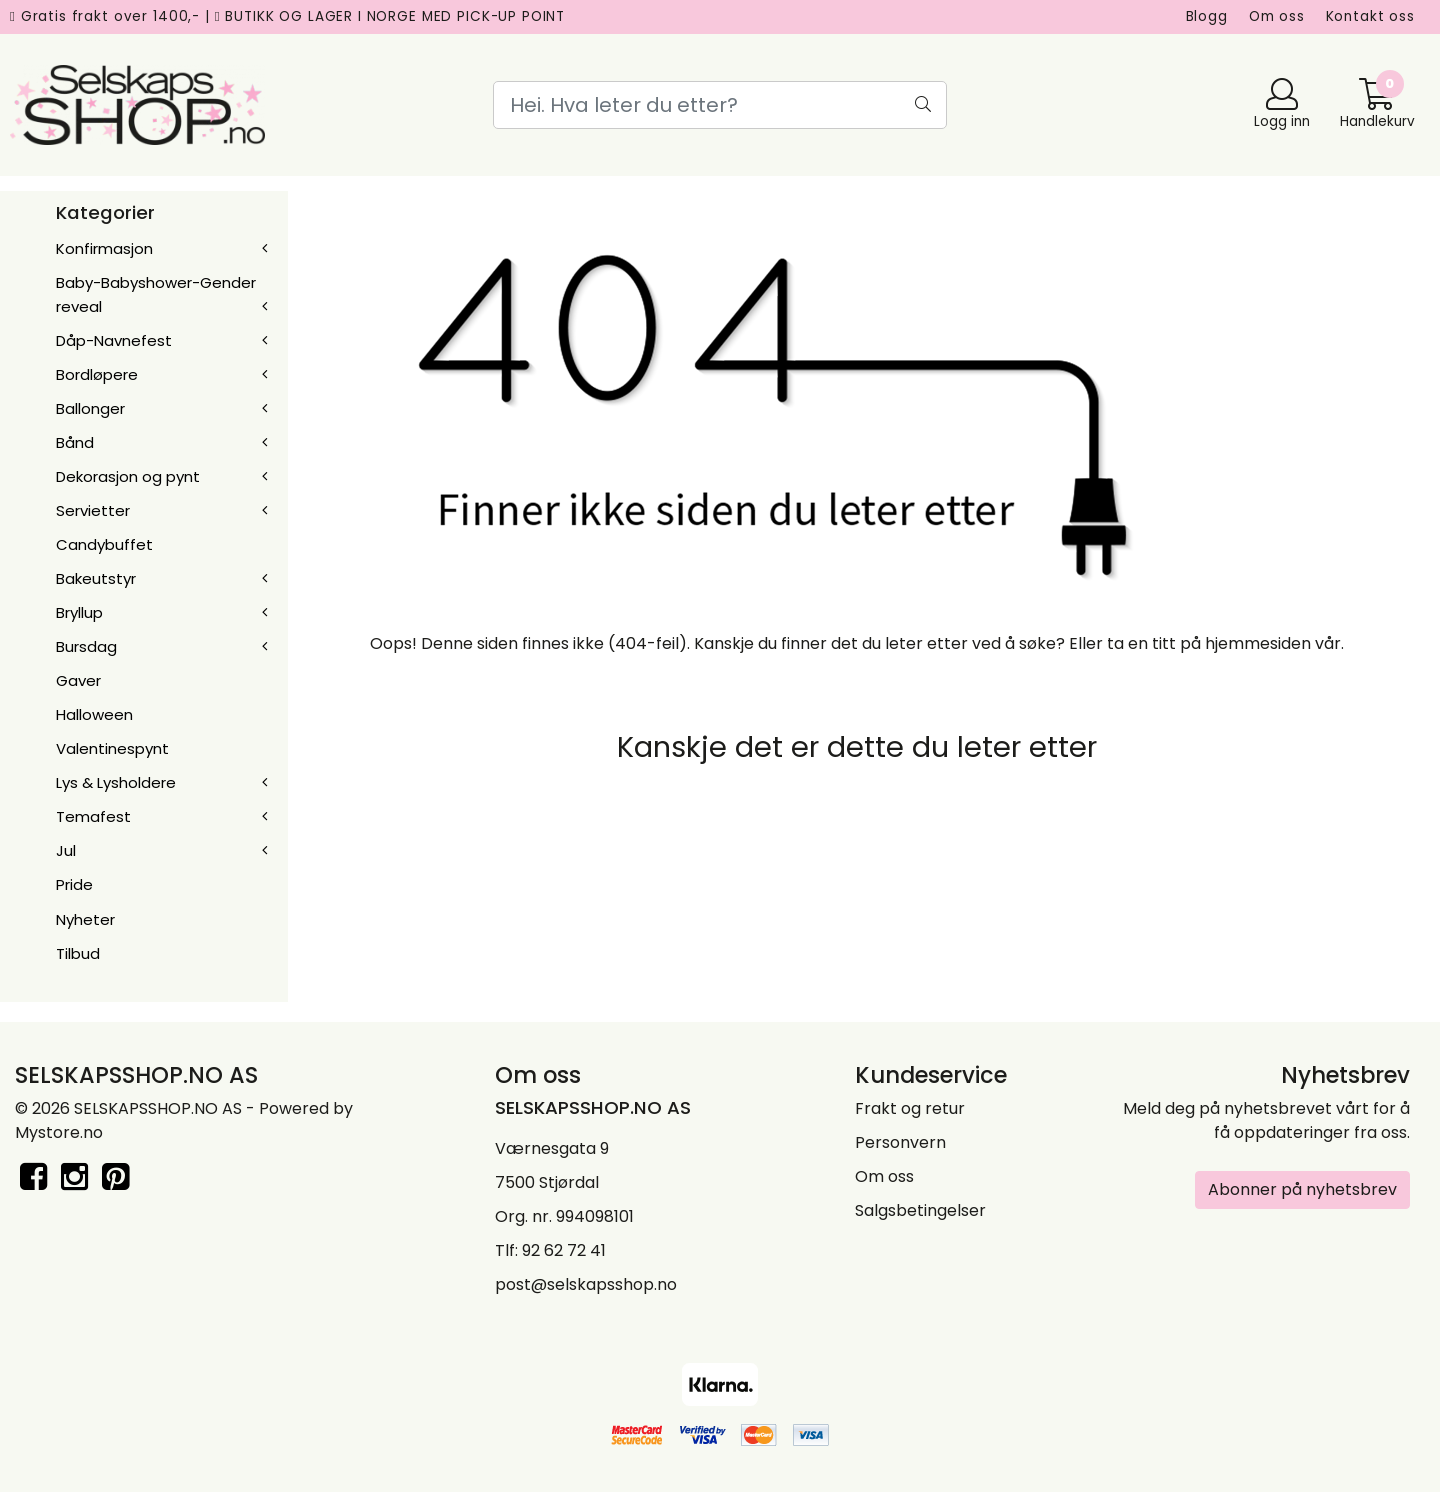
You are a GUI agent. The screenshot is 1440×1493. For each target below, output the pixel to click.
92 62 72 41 (564, 1250)
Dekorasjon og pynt (128, 476)
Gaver (78, 680)
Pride (74, 884)
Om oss (1277, 16)
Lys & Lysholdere (116, 782)
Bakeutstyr (96, 578)
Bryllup (79, 612)
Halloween (94, 714)
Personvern (900, 1142)
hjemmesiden (1258, 643)
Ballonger (90, 408)
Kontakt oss (1370, 16)
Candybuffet (104, 544)
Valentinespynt (112, 748)
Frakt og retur (910, 1108)
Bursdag (86, 646)
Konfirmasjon (104, 248)
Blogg (1207, 16)
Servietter (93, 510)
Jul (66, 850)
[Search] (719, 105)
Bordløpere (97, 374)
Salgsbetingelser (920, 1210)
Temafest (93, 816)
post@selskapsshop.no (586, 1284)
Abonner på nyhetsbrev (1302, 1189)
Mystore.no (59, 1132)
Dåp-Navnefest (114, 340)
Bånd (75, 442)
